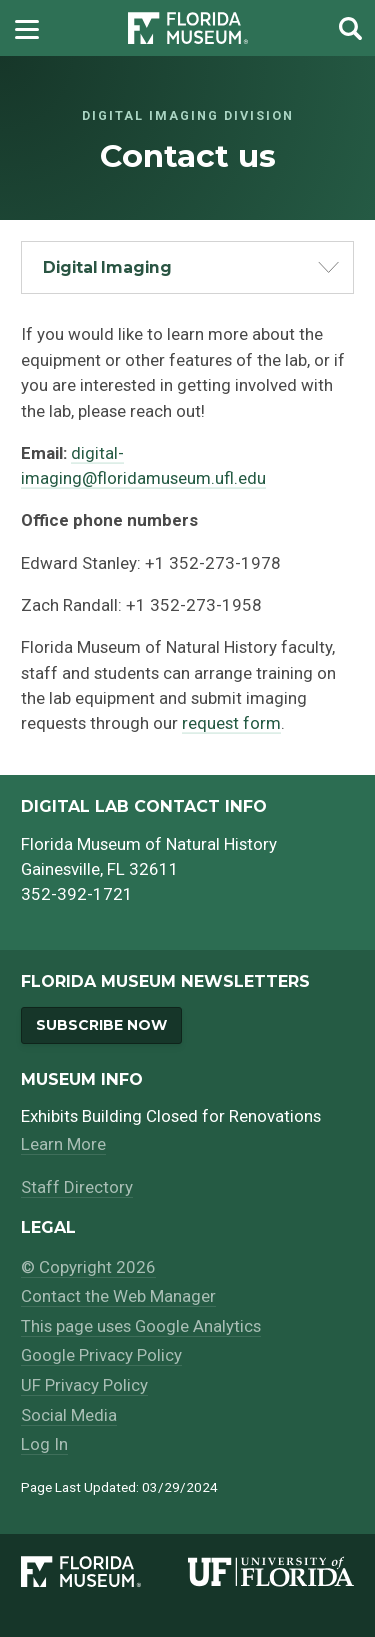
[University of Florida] (271, 1572)
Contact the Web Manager (118, 1296)
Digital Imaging (107, 267)
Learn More (63, 1144)
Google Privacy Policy (101, 1355)
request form (231, 723)
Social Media (69, 1415)
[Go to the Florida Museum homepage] (188, 28)
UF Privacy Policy (84, 1385)
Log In (44, 1444)
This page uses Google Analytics (141, 1326)
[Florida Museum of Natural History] (104, 1572)
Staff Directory (77, 1187)
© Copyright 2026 (88, 1267)
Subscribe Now (101, 1025)
